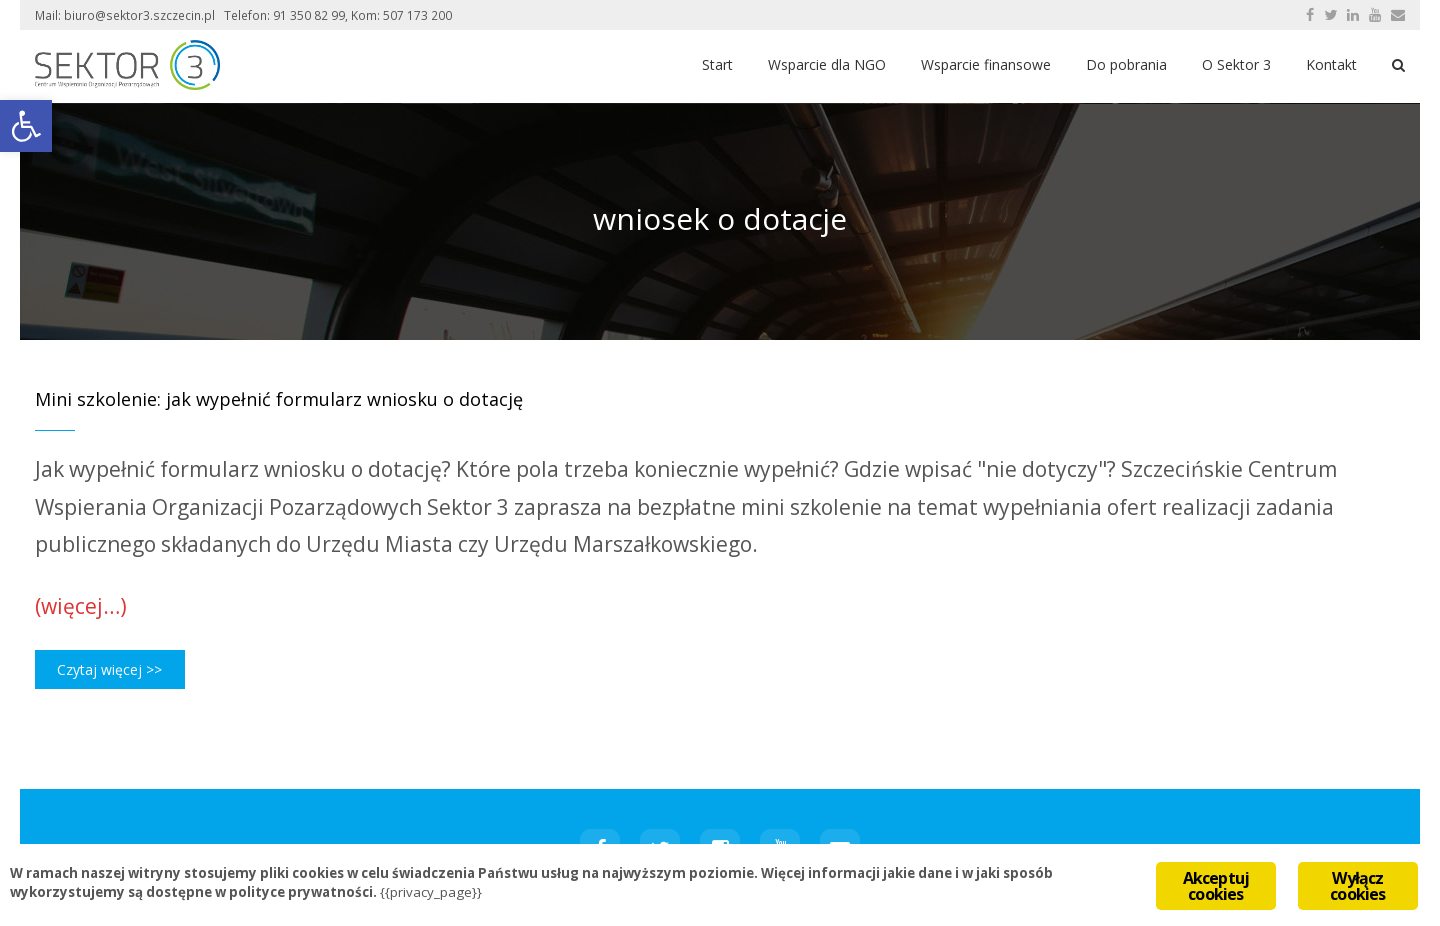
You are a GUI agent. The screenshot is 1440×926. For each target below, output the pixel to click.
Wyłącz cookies (1357, 886)
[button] (26, 126)
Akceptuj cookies (1216, 886)
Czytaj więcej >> (109, 669)
